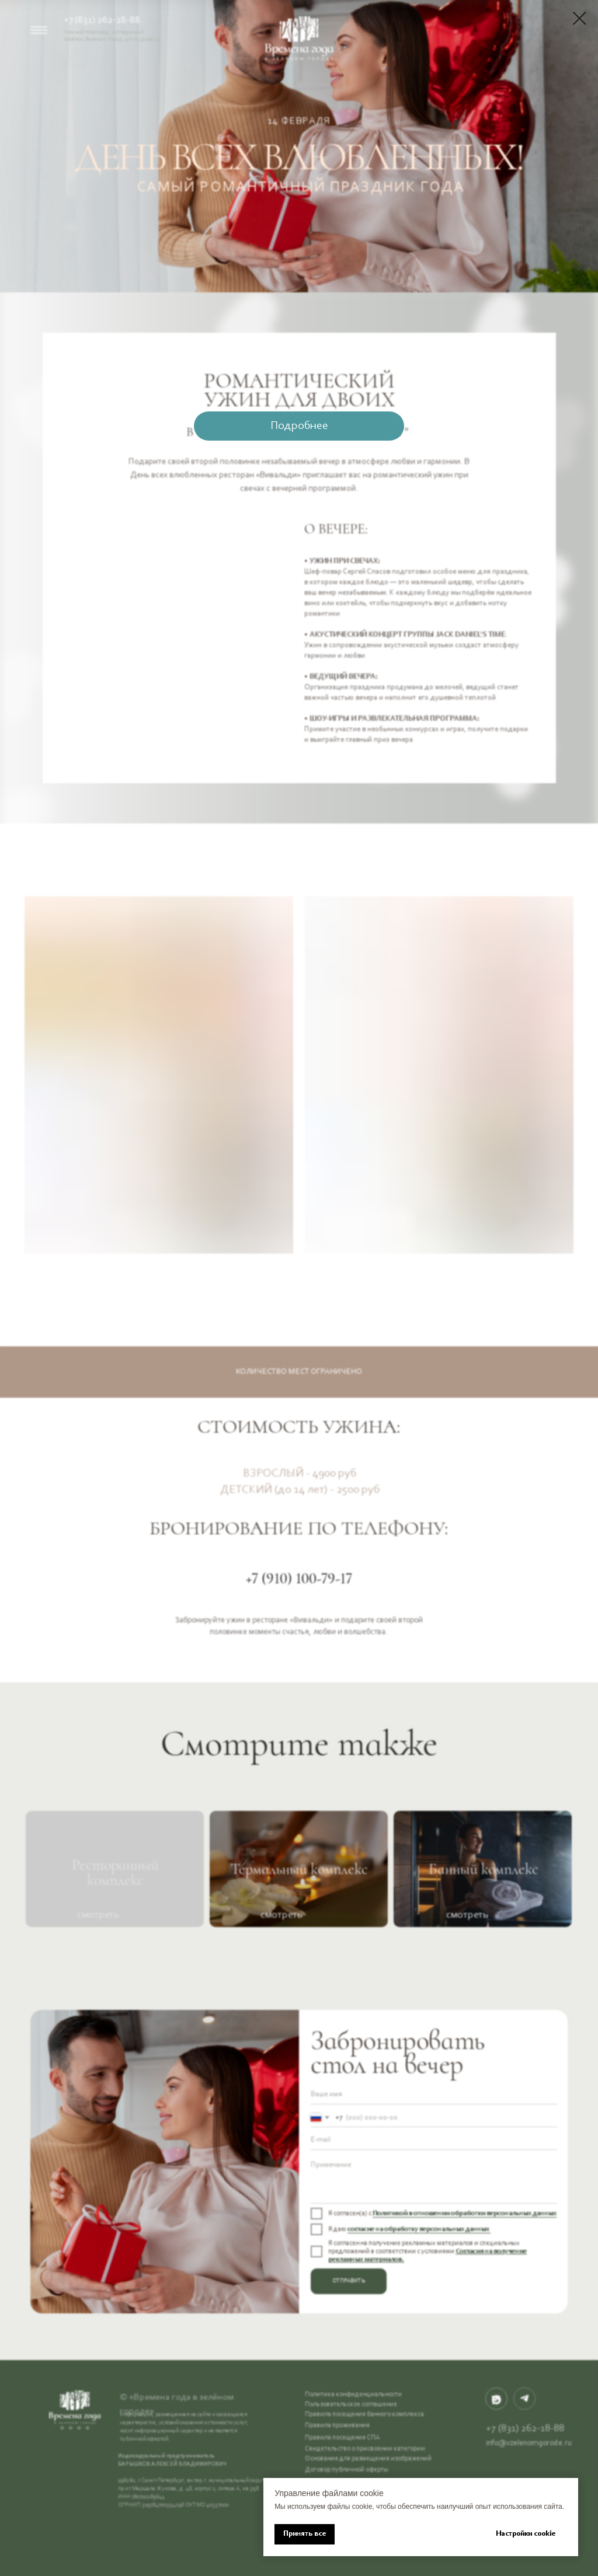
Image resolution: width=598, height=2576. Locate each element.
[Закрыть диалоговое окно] (579, 18)
